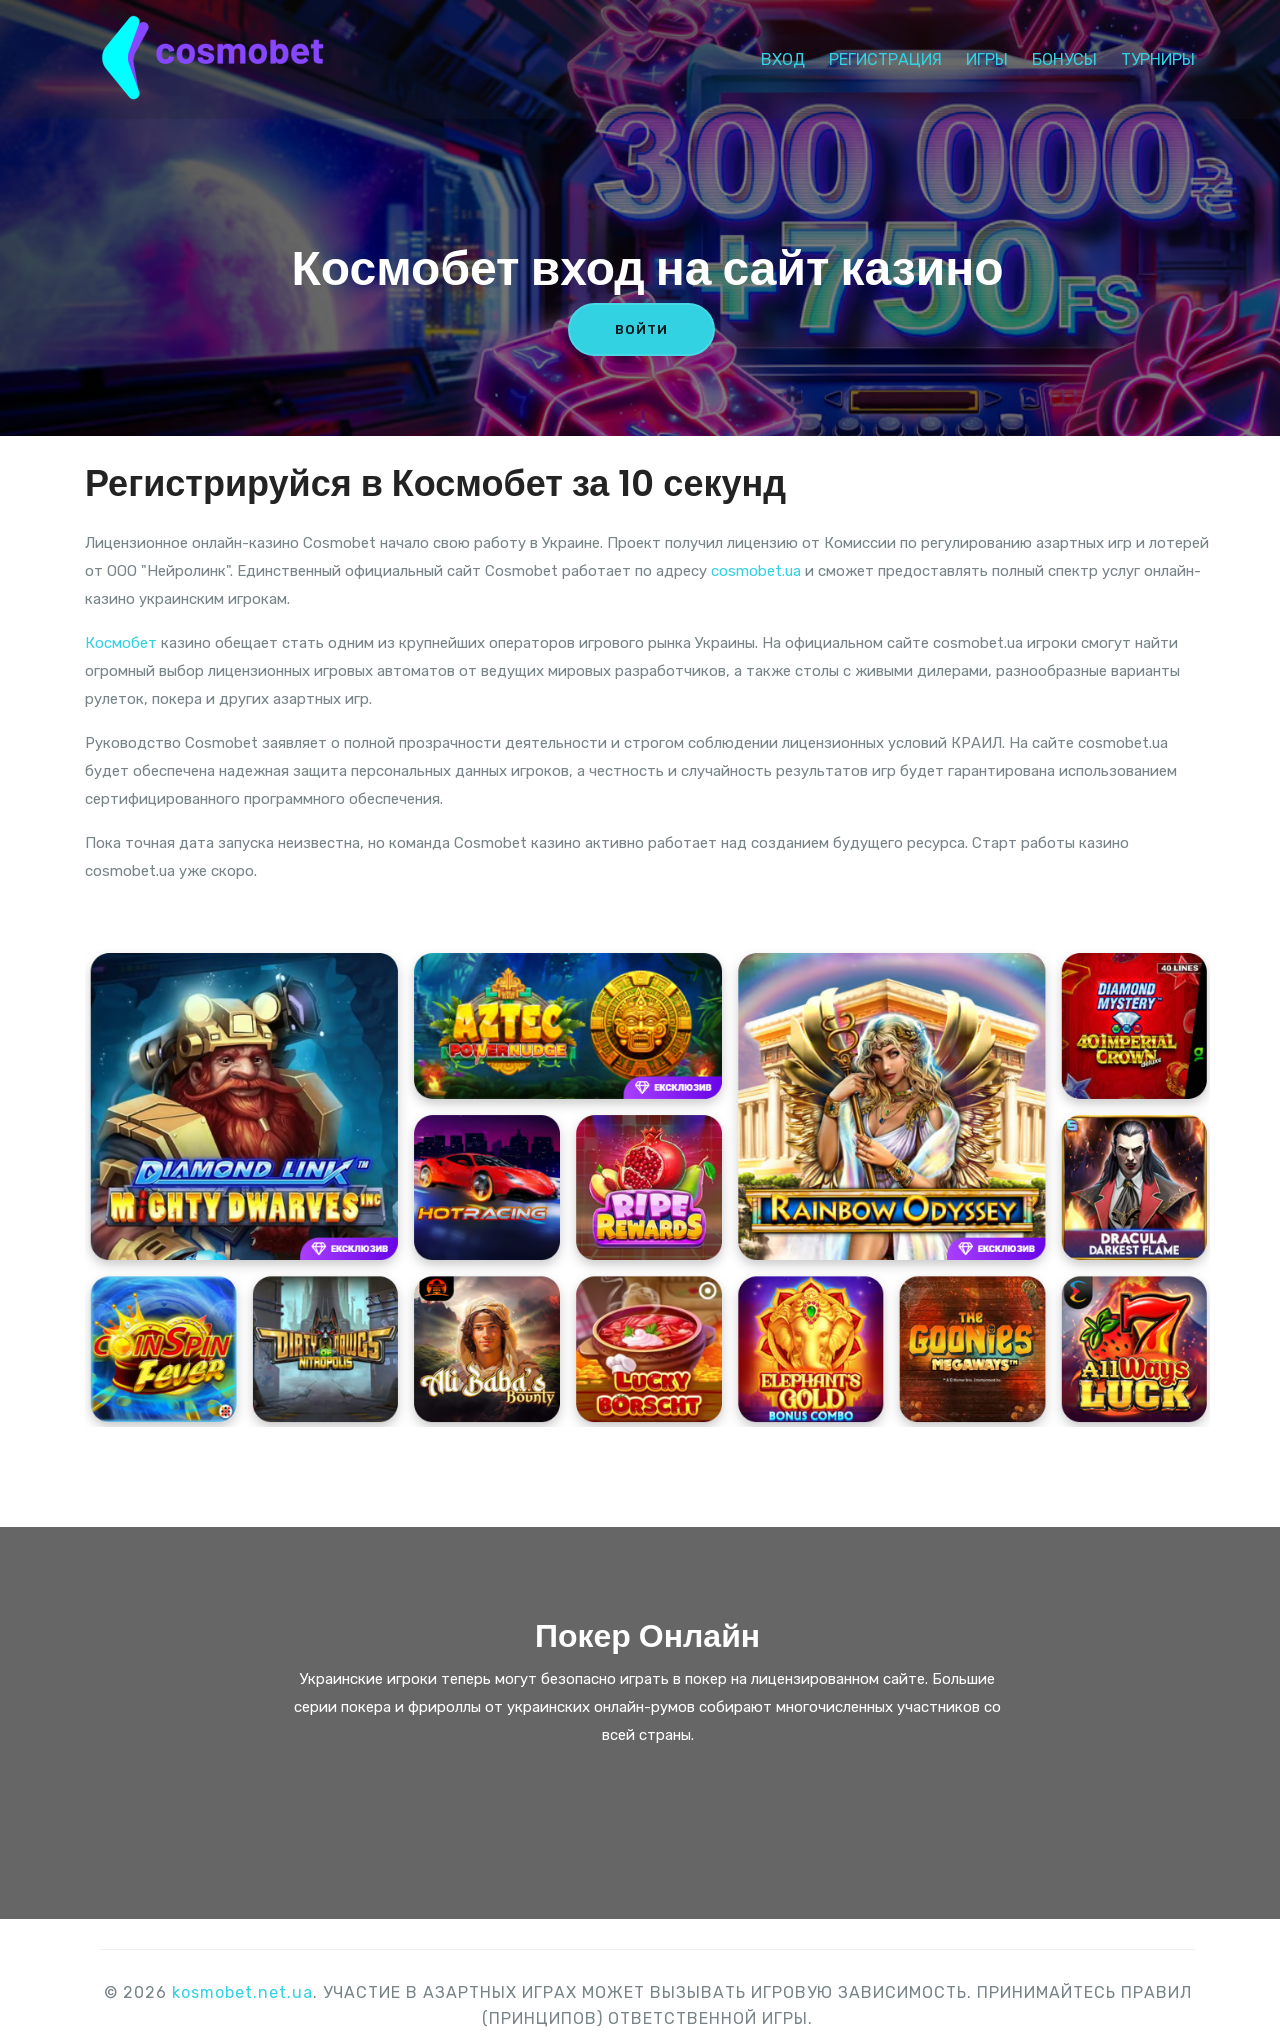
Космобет (121, 643)
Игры (987, 55)
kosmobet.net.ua (242, 1992)
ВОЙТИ (641, 329)
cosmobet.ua (756, 571)
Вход (783, 55)
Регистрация (885, 55)
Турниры (1158, 55)
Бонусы (1064, 55)
